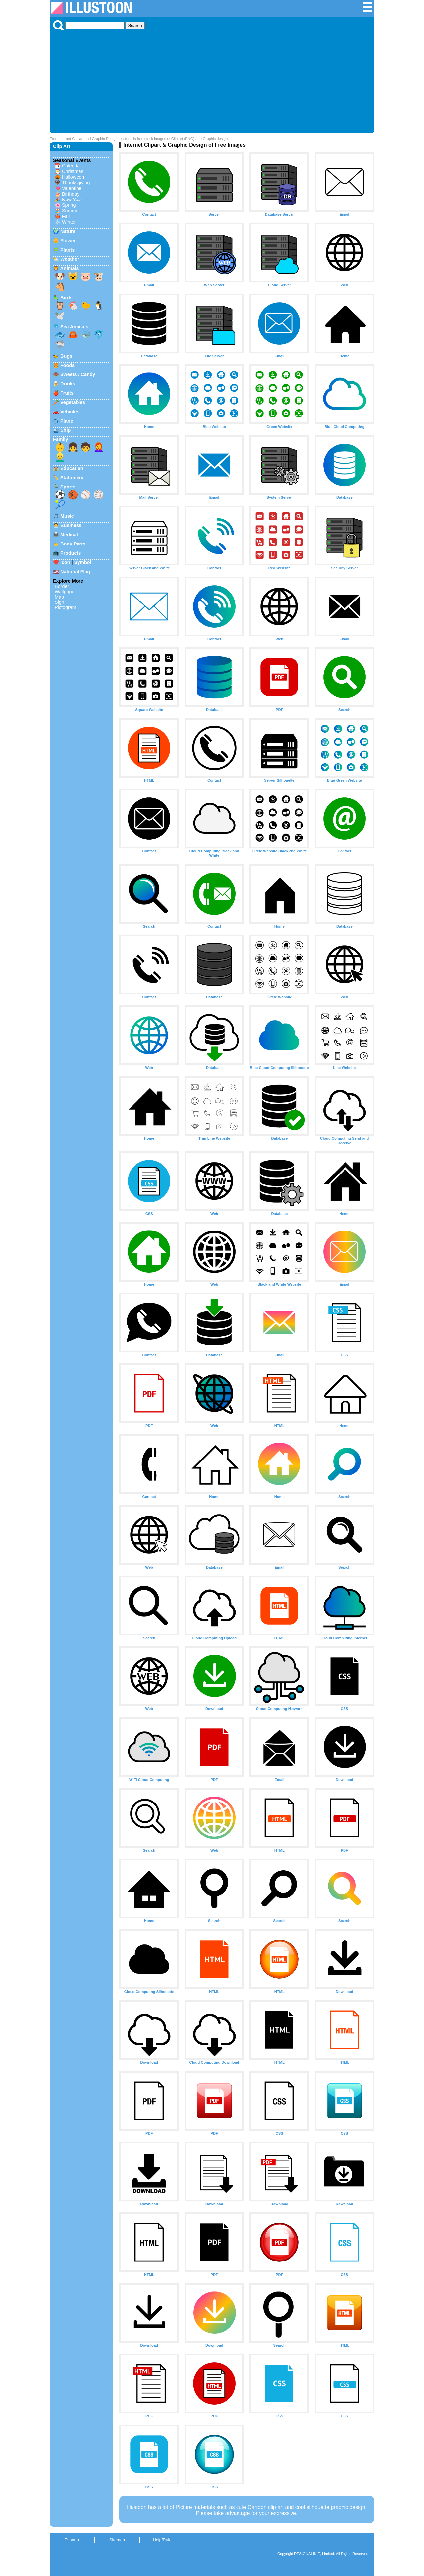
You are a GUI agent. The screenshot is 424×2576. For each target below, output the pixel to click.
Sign (59, 602)
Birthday (71, 194)
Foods (67, 365)
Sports (68, 486)
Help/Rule (162, 2539)
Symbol (82, 562)
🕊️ (60, 315)
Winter (69, 222)
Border (62, 586)
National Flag (75, 571)
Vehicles (70, 411)
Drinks (67, 383)
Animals (69, 268)
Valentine (71, 188)
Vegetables (72, 402)
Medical (69, 534)
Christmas (72, 171)
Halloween (73, 177)
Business (70, 525)
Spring (69, 205)
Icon (65, 562)
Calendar (71, 165)
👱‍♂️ (60, 457)
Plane (66, 421)
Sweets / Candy (77, 374)
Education (71, 468)
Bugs (66, 356)
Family (60, 439)
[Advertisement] (212, 80)
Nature (68, 231)
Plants (67, 250)
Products (70, 553)
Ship (65, 430)
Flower (68, 240)
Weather (69, 259)
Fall (66, 216)
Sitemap (117, 2539)
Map (59, 597)
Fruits (67, 393)
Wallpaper (65, 591)
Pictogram (65, 607)
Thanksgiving (76, 182)
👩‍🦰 (98, 447)
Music (67, 516)
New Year (72, 199)
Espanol (72, 2539)
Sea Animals (74, 326)
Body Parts (72, 543)
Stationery (71, 477)
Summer (71, 210)
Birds (66, 297)
